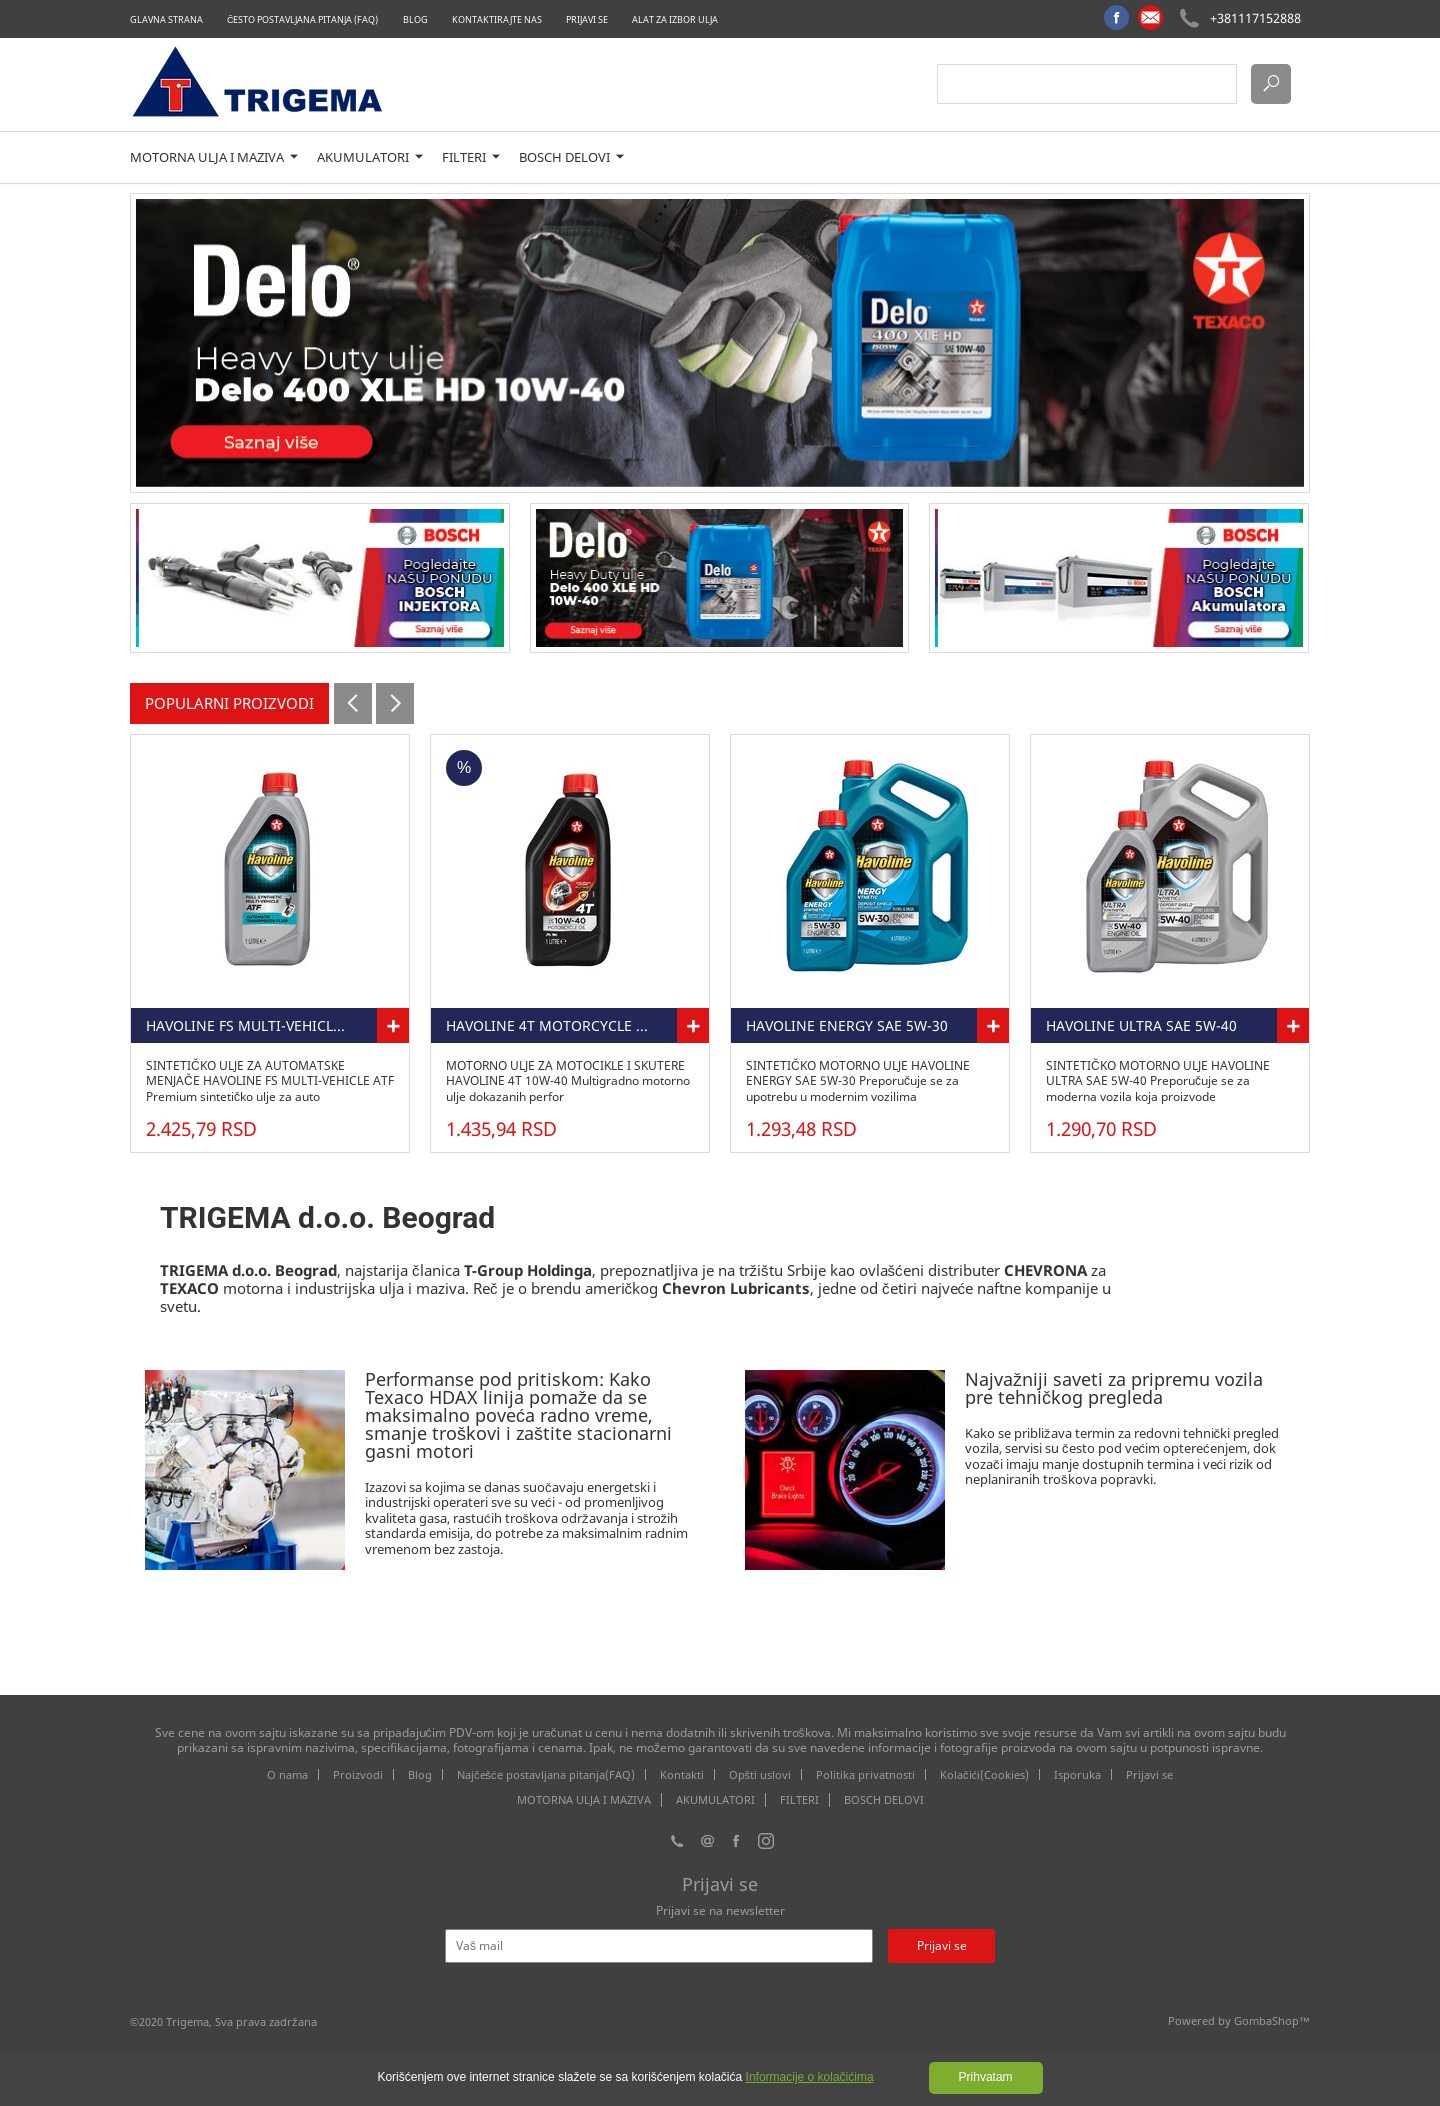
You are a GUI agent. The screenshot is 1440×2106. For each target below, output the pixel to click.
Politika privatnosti (865, 1774)
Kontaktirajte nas (497, 19)
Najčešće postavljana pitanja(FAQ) (546, 1774)
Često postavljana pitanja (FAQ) (303, 19)
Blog (415, 19)
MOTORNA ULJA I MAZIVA (214, 157)
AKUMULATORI (370, 157)
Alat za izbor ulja (675, 19)
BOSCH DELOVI (571, 157)
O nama (287, 1774)
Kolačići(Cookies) (984, 1774)
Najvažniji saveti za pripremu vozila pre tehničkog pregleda (1114, 1388)
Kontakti (682, 1774)
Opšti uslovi (760, 1774)
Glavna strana (166, 19)
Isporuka (1077, 1774)
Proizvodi (358, 1774)
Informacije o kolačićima (810, 2077)
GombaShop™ (1272, 2020)
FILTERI (471, 157)
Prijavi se (587, 19)
